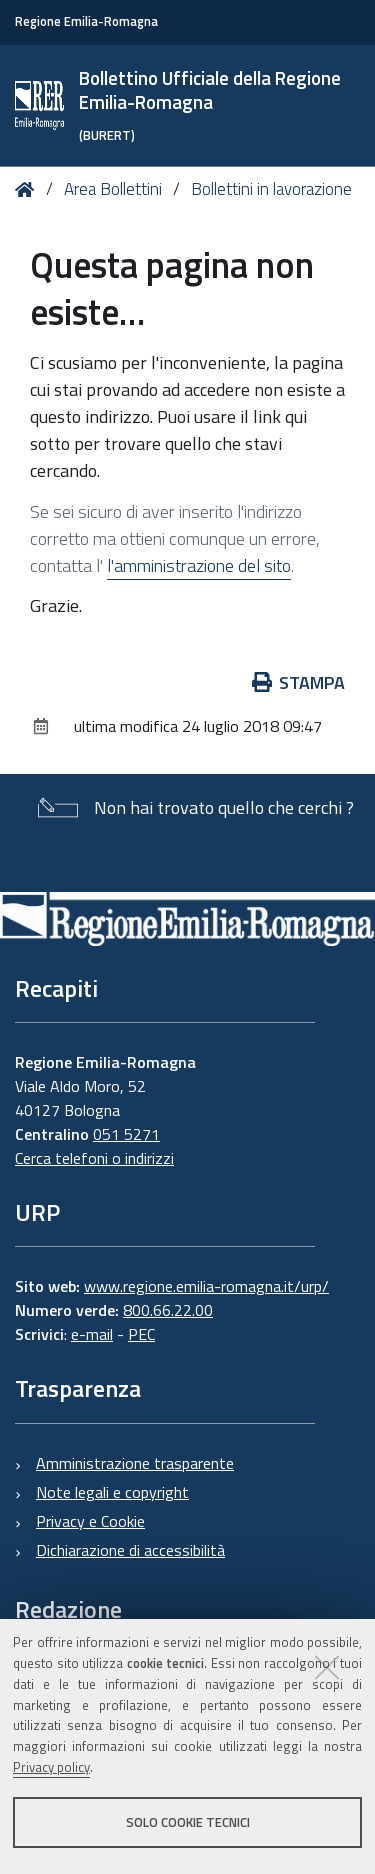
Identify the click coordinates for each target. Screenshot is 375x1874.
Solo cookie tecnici (188, 1822)
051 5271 (126, 1134)
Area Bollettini (113, 189)
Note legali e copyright (112, 1492)
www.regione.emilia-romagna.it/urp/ (206, 1286)
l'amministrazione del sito (199, 565)
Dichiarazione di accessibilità (130, 1550)
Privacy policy (51, 1767)
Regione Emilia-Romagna (86, 21)
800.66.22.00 (168, 1310)
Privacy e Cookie (90, 1521)
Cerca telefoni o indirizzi (94, 1158)
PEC (141, 1334)
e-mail (92, 1334)
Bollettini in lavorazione (271, 189)
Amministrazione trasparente (135, 1463)
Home (28, 189)
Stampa (299, 682)
